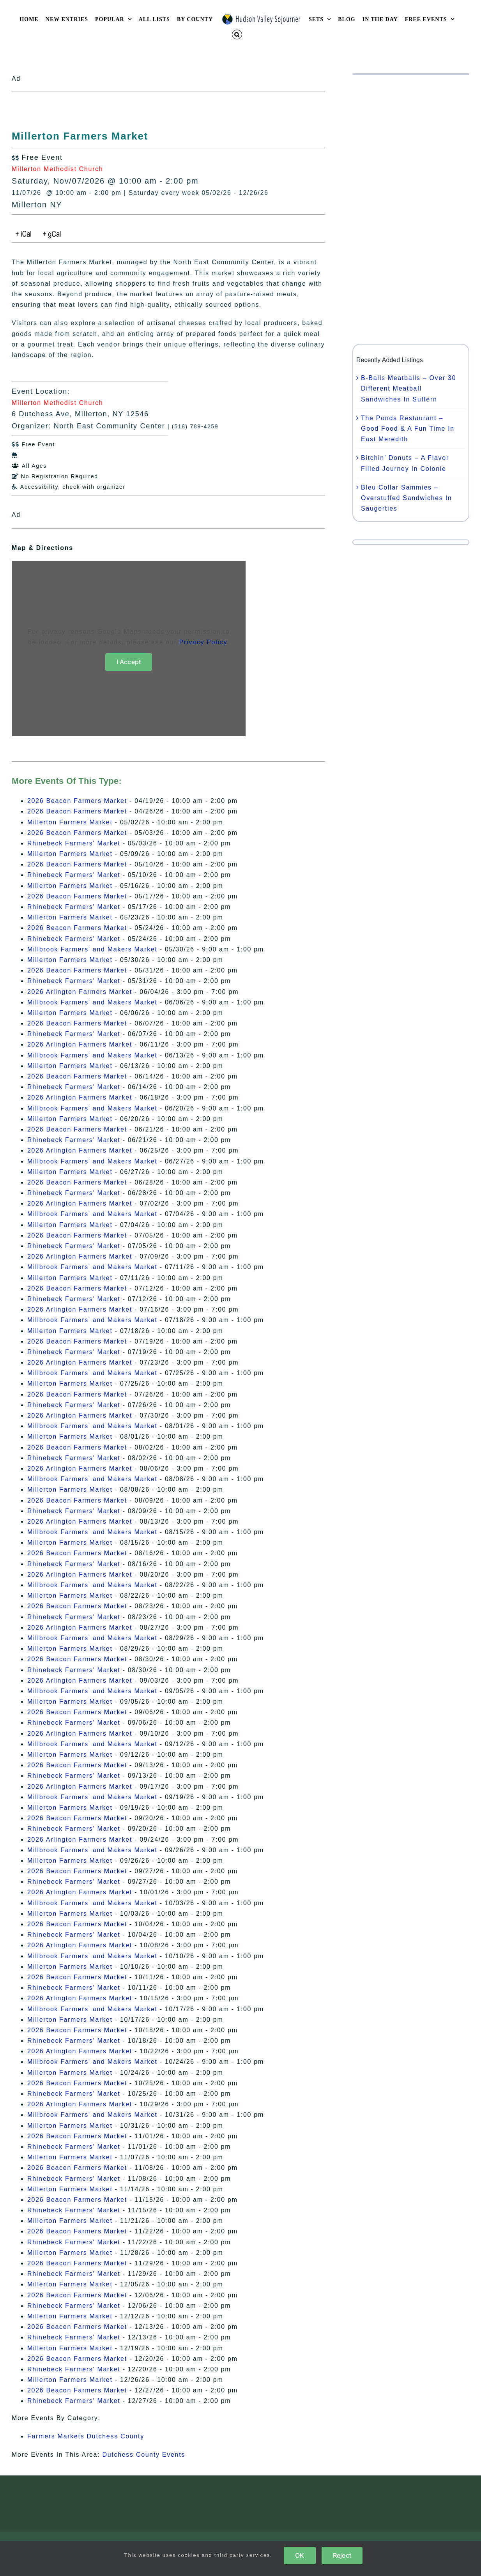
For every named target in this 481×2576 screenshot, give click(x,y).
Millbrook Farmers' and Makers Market (92, 949)
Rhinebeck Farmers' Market (73, 843)
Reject (342, 2555)
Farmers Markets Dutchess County (85, 2436)
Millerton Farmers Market (70, 822)
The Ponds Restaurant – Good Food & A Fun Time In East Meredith (407, 428)
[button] (237, 34)
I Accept (129, 662)
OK (299, 2555)
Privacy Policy (203, 642)
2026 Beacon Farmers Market (77, 800)
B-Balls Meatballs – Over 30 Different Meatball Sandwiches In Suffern (408, 388)
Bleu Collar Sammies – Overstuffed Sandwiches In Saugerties (406, 498)
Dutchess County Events (143, 2454)
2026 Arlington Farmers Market (79, 991)
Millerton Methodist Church (57, 169)
